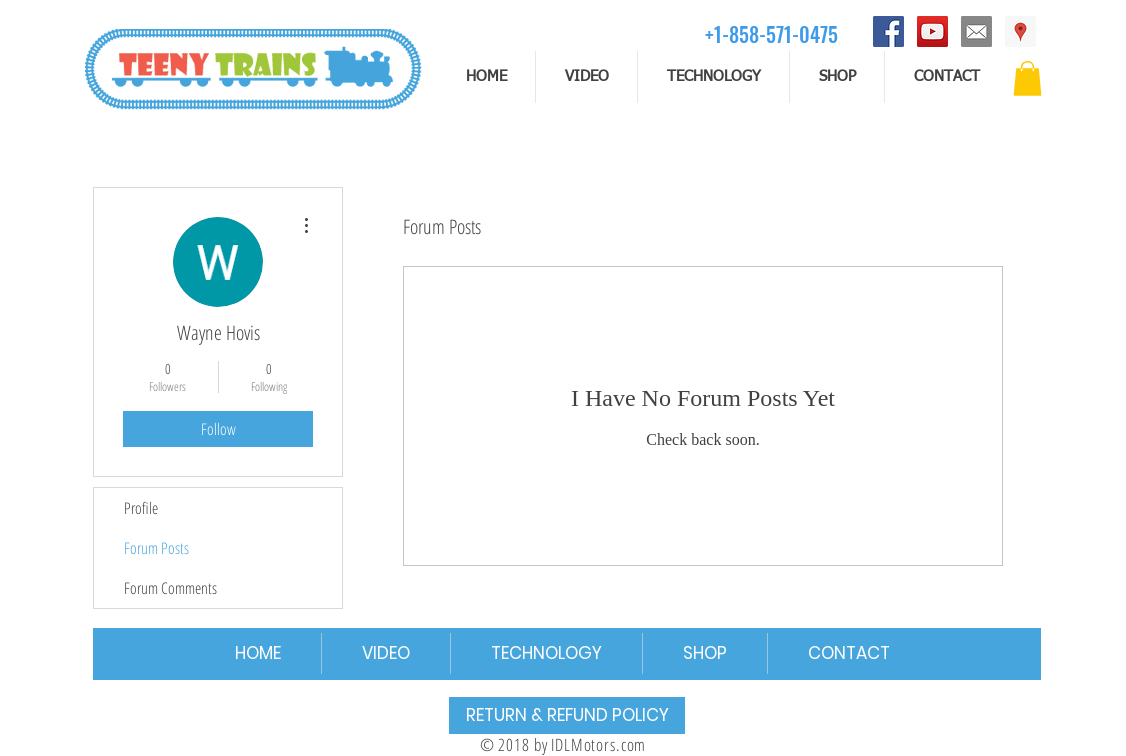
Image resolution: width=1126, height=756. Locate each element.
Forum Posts (156, 548)
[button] (1027, 78)
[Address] (1020, 31)
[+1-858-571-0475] (771, 33)
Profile (141, 508)
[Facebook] (888, 31)
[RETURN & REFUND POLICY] (567, 715)
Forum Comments (170, 588)
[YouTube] (932, 31)
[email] (976, 31)
